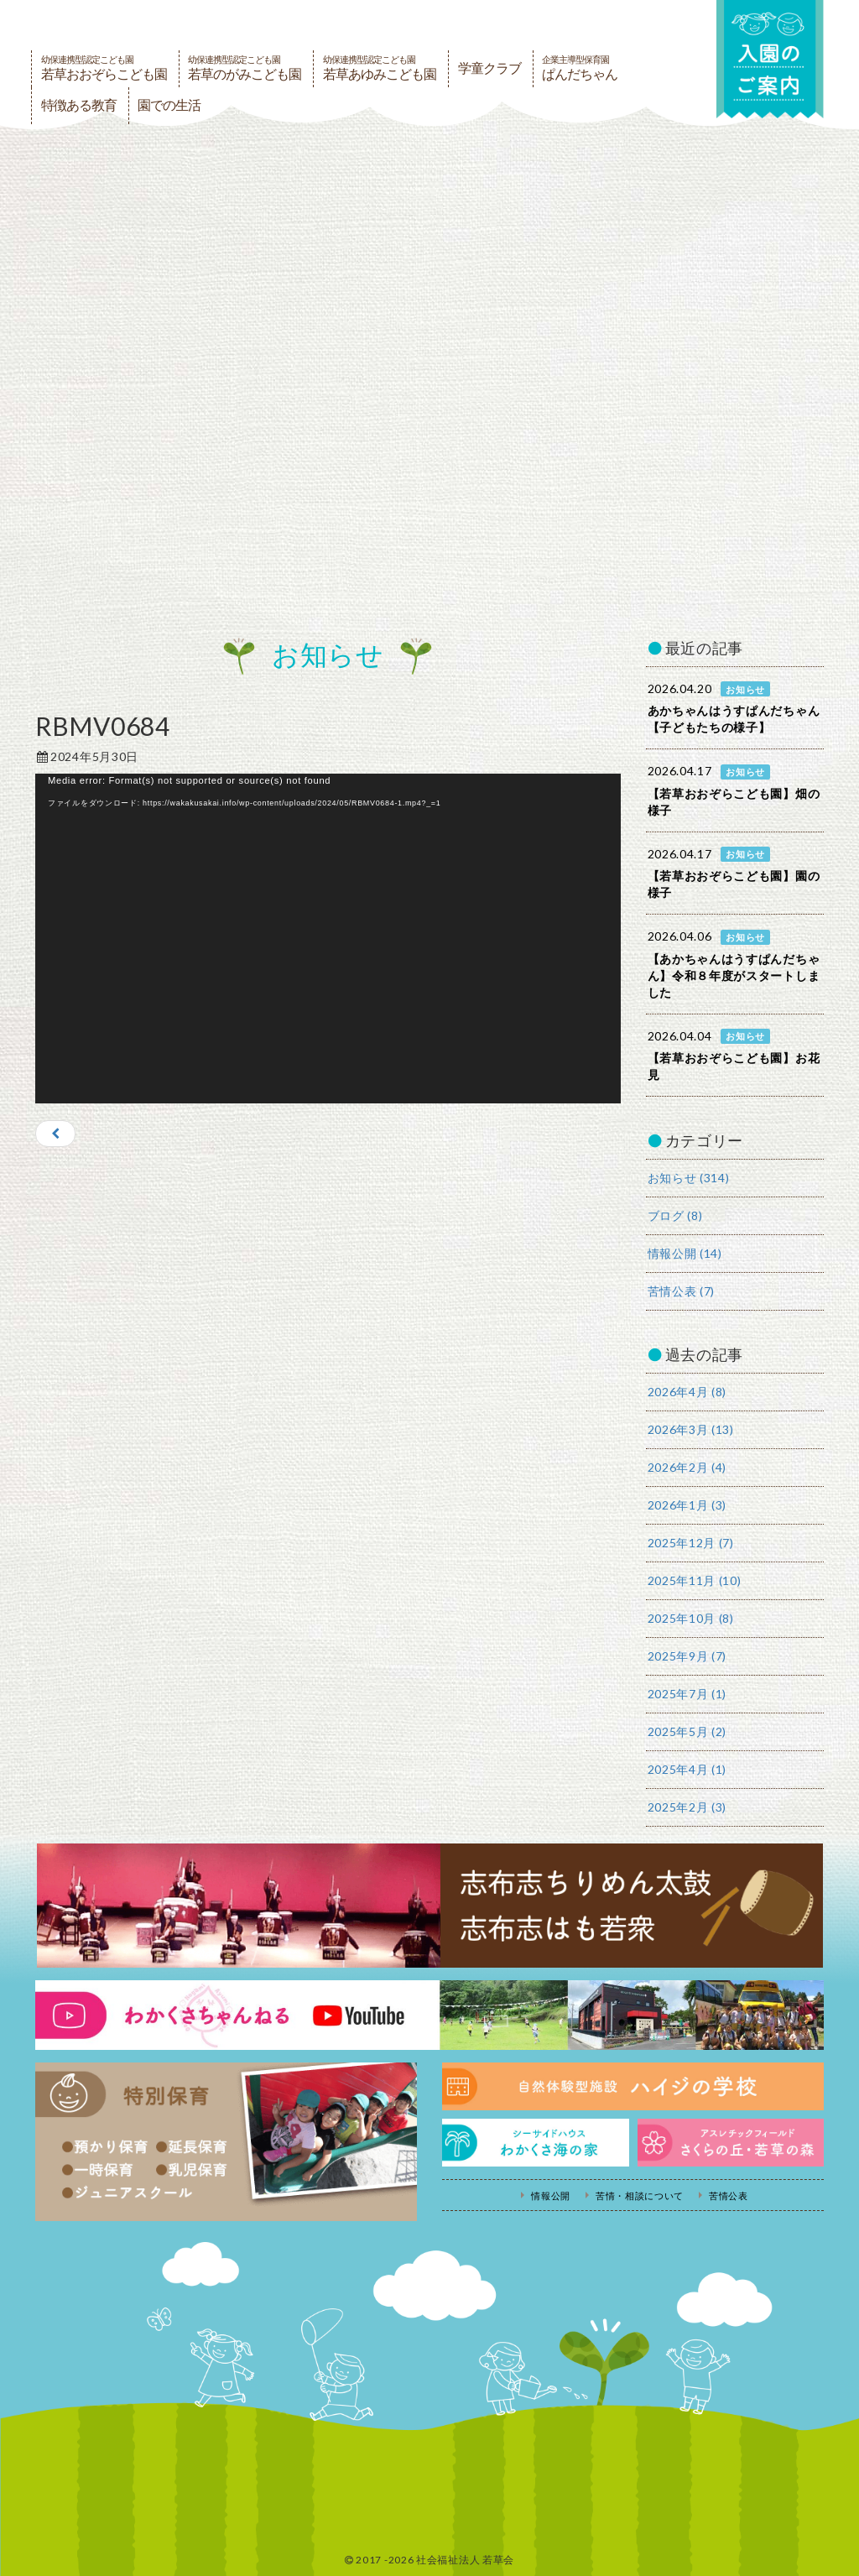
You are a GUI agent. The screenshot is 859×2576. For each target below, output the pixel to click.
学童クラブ (489, 68)
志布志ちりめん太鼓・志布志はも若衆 (429, 1905)
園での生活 (169, 105)
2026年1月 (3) (687, 1505)
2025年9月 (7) (687, 1656)
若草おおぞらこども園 (104, 68)
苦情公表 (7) (682, 1291)
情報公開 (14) (685, 1253)
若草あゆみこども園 (379, 68)
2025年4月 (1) (687, 1769)
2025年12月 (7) (691, 1543)
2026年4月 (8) (687, 1391)
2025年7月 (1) (687, 1694)
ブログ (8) (675, 1215)
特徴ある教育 (79, 105)
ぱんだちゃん (579, 68)
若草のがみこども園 (244, 68)
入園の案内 (769, 60)
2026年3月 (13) (691, 1429)
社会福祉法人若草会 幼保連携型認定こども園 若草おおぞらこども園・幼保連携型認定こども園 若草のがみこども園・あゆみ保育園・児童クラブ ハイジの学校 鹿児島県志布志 (257, 23)
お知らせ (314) (689, 1178)
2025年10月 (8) (691, 1618)
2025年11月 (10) (695, 1580)
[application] (328, 938)
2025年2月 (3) (687, 1807)
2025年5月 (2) (687, 1731)
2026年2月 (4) (687, 1467)
